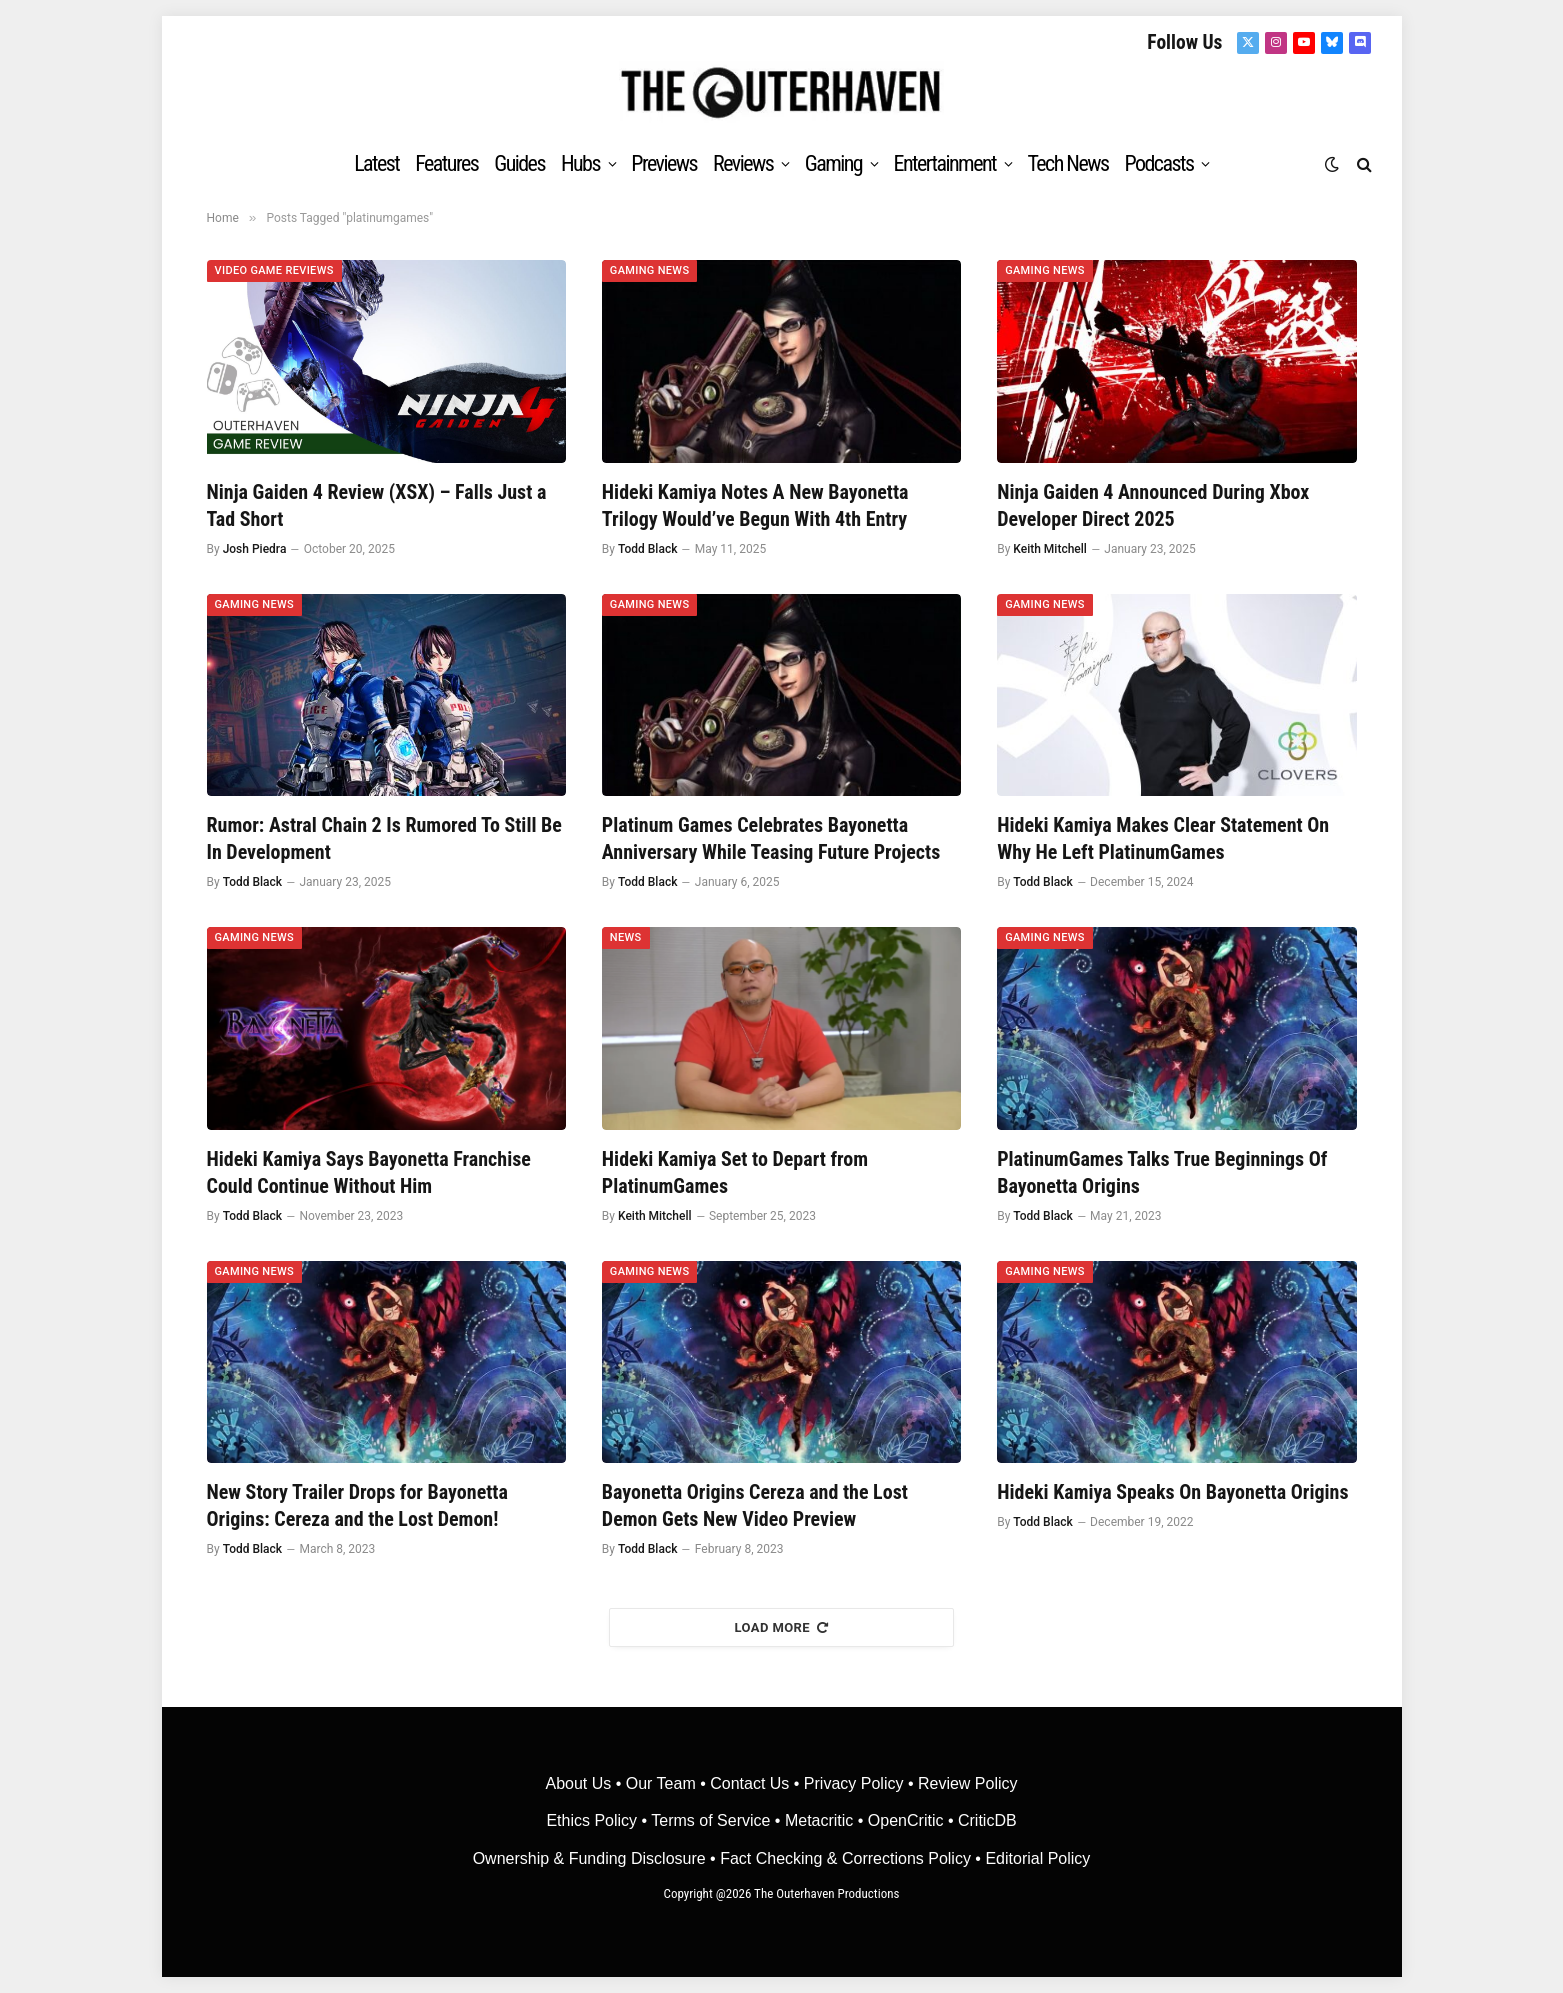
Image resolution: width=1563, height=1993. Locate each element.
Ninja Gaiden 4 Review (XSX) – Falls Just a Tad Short (377, 505)
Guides (519, 163)
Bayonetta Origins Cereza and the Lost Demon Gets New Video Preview (755, 1505)
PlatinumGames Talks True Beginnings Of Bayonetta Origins (1162, 1172)
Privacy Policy (854, 1783)
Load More (782, 1627)
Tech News (1067, 163)
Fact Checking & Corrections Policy (845, 1858)
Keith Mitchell (1050, 549)
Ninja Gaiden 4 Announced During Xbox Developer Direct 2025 (1153, 505)
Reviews (743, 163)
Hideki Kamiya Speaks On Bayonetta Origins (1172, 1492)
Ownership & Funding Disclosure (591, 1858)
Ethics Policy (593, 1820)
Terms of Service (710, 1820)
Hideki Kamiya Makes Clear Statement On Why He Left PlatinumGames (1163, 838)
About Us (580, 1783)
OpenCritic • (913, 1820)
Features (446, 163)
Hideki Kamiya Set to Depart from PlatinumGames (735, 1172)
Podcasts (1158, 163)
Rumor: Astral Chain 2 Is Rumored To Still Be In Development (384, 838)
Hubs (580, 163)
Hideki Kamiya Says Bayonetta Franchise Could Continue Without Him (369, 1172)
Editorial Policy (1037, 1858)
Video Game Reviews (274, 270)
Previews (664, 163)
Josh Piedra (255, 549)
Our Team (661, 1783)
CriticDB (987, 1820)
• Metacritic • (818, 1820)
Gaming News (650, 270)
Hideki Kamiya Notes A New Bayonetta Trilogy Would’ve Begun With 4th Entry (755, 505)
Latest (376, 163)
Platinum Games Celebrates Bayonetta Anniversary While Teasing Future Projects (771, 838)
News (626, 937)
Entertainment (945, 163)
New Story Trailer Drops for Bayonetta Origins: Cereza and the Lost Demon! (357, 1505)
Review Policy (968, 1783)
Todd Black (647, 549)
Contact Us (749, 1783)
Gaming (833, 163)
